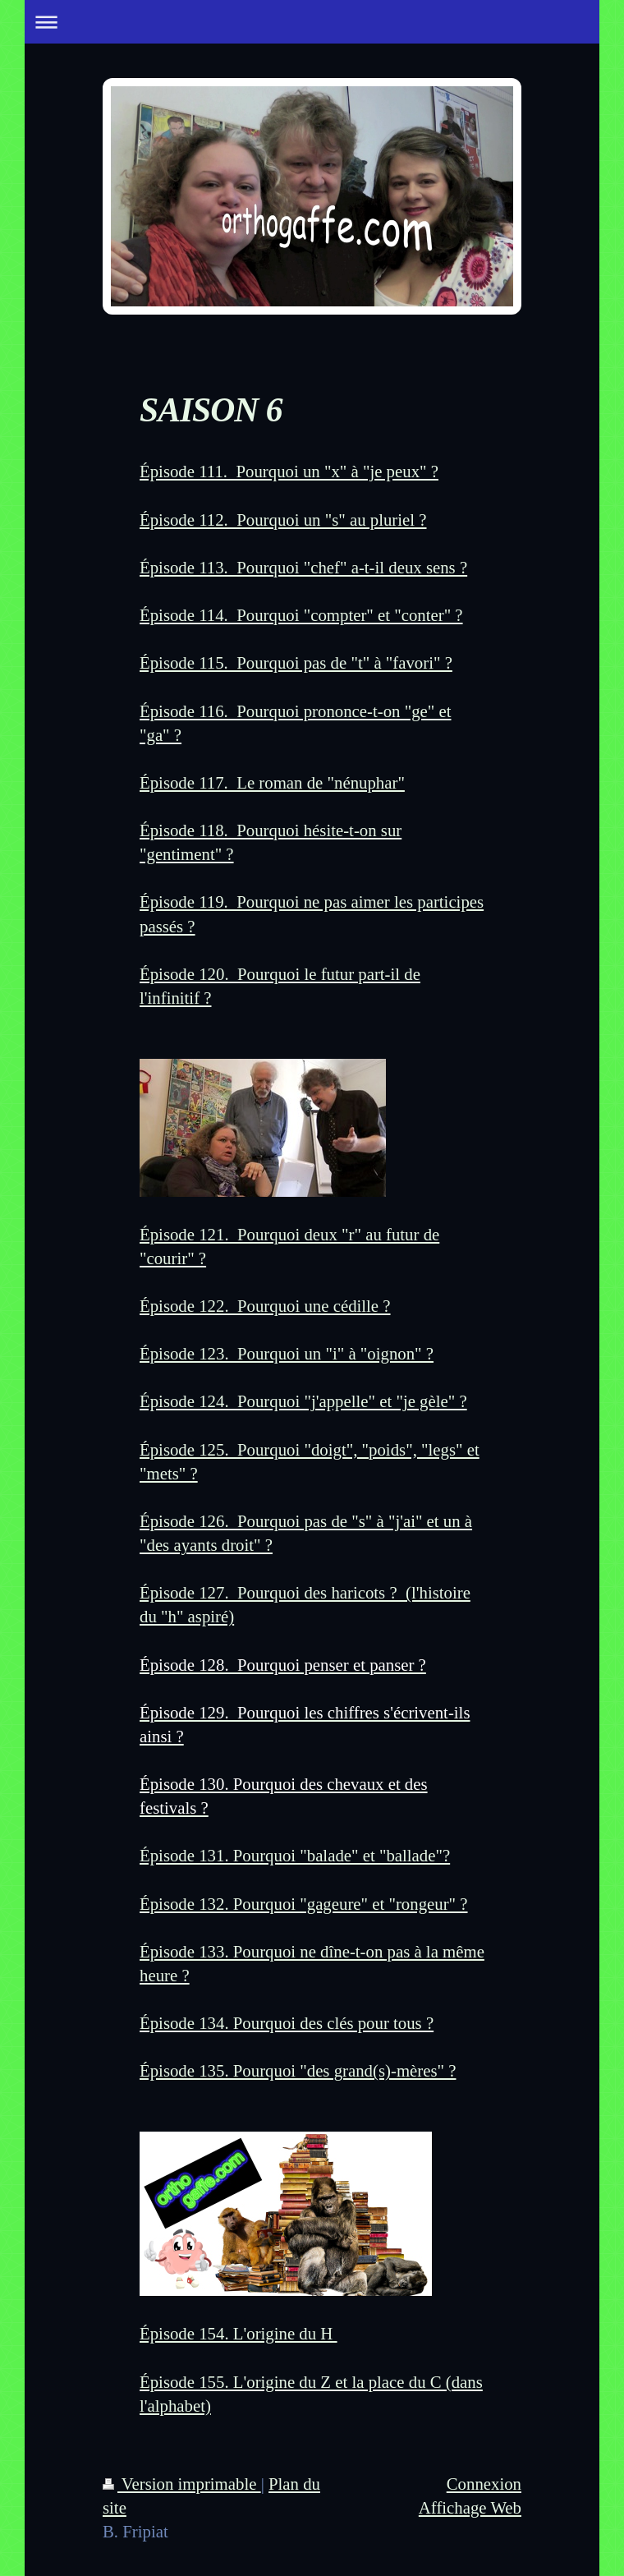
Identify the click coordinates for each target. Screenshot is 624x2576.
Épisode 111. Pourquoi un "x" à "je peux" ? (289, 471)
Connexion (484, 2483)
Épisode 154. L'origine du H (238, 2333)
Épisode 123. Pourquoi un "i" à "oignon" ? (287, 1353)
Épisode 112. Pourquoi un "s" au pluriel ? (283, 519)
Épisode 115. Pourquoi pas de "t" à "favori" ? (296, 662)
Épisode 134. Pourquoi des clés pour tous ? (287, 2022)
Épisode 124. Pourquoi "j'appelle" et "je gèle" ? (303, 1401)
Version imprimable (182, 2483)
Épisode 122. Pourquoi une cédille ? (265, 1305)
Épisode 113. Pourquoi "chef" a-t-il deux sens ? (303, 567)
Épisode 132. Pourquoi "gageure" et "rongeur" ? (304, 1903)
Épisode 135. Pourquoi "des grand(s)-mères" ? (298, 2070)
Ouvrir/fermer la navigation (311, 21)
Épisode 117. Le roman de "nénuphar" (272, 782)
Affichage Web (470, 2507)
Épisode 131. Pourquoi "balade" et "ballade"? (295, 1855)
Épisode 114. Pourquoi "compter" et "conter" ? (301, 614)
